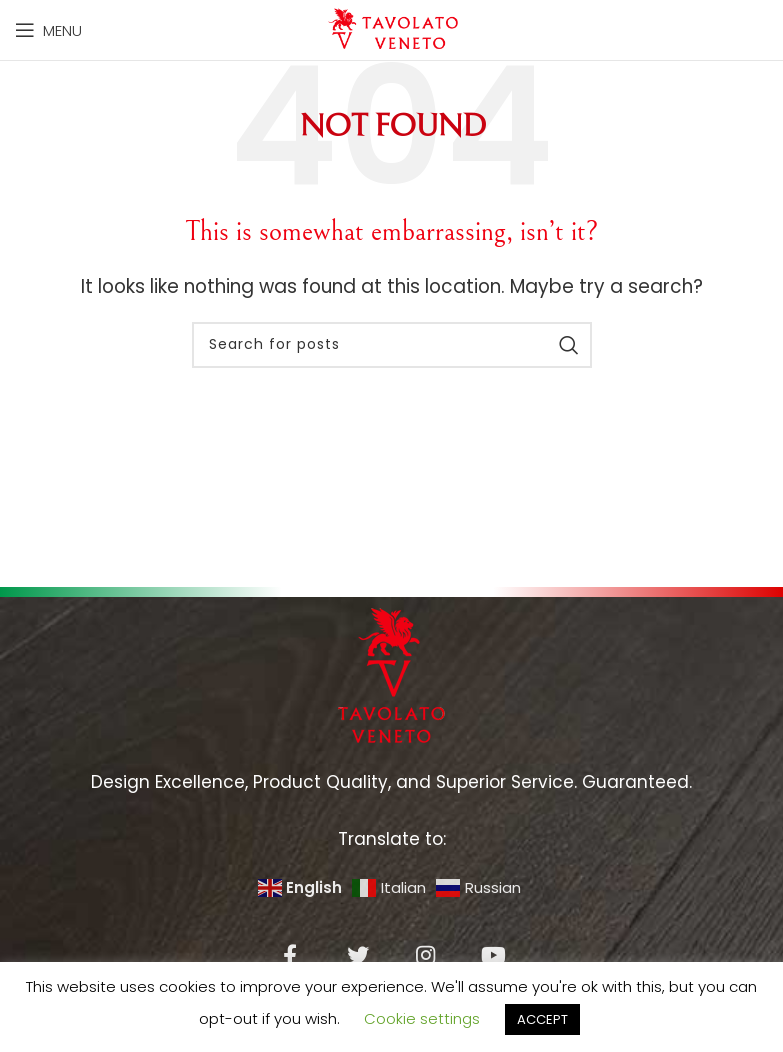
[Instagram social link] (426, 955)
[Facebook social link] (290, 955)
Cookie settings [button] (422, 1018)
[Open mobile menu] (48, 30)
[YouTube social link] (494, 955)
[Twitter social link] (358, 955)
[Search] (392, 345)
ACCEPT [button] (542, 1019)
